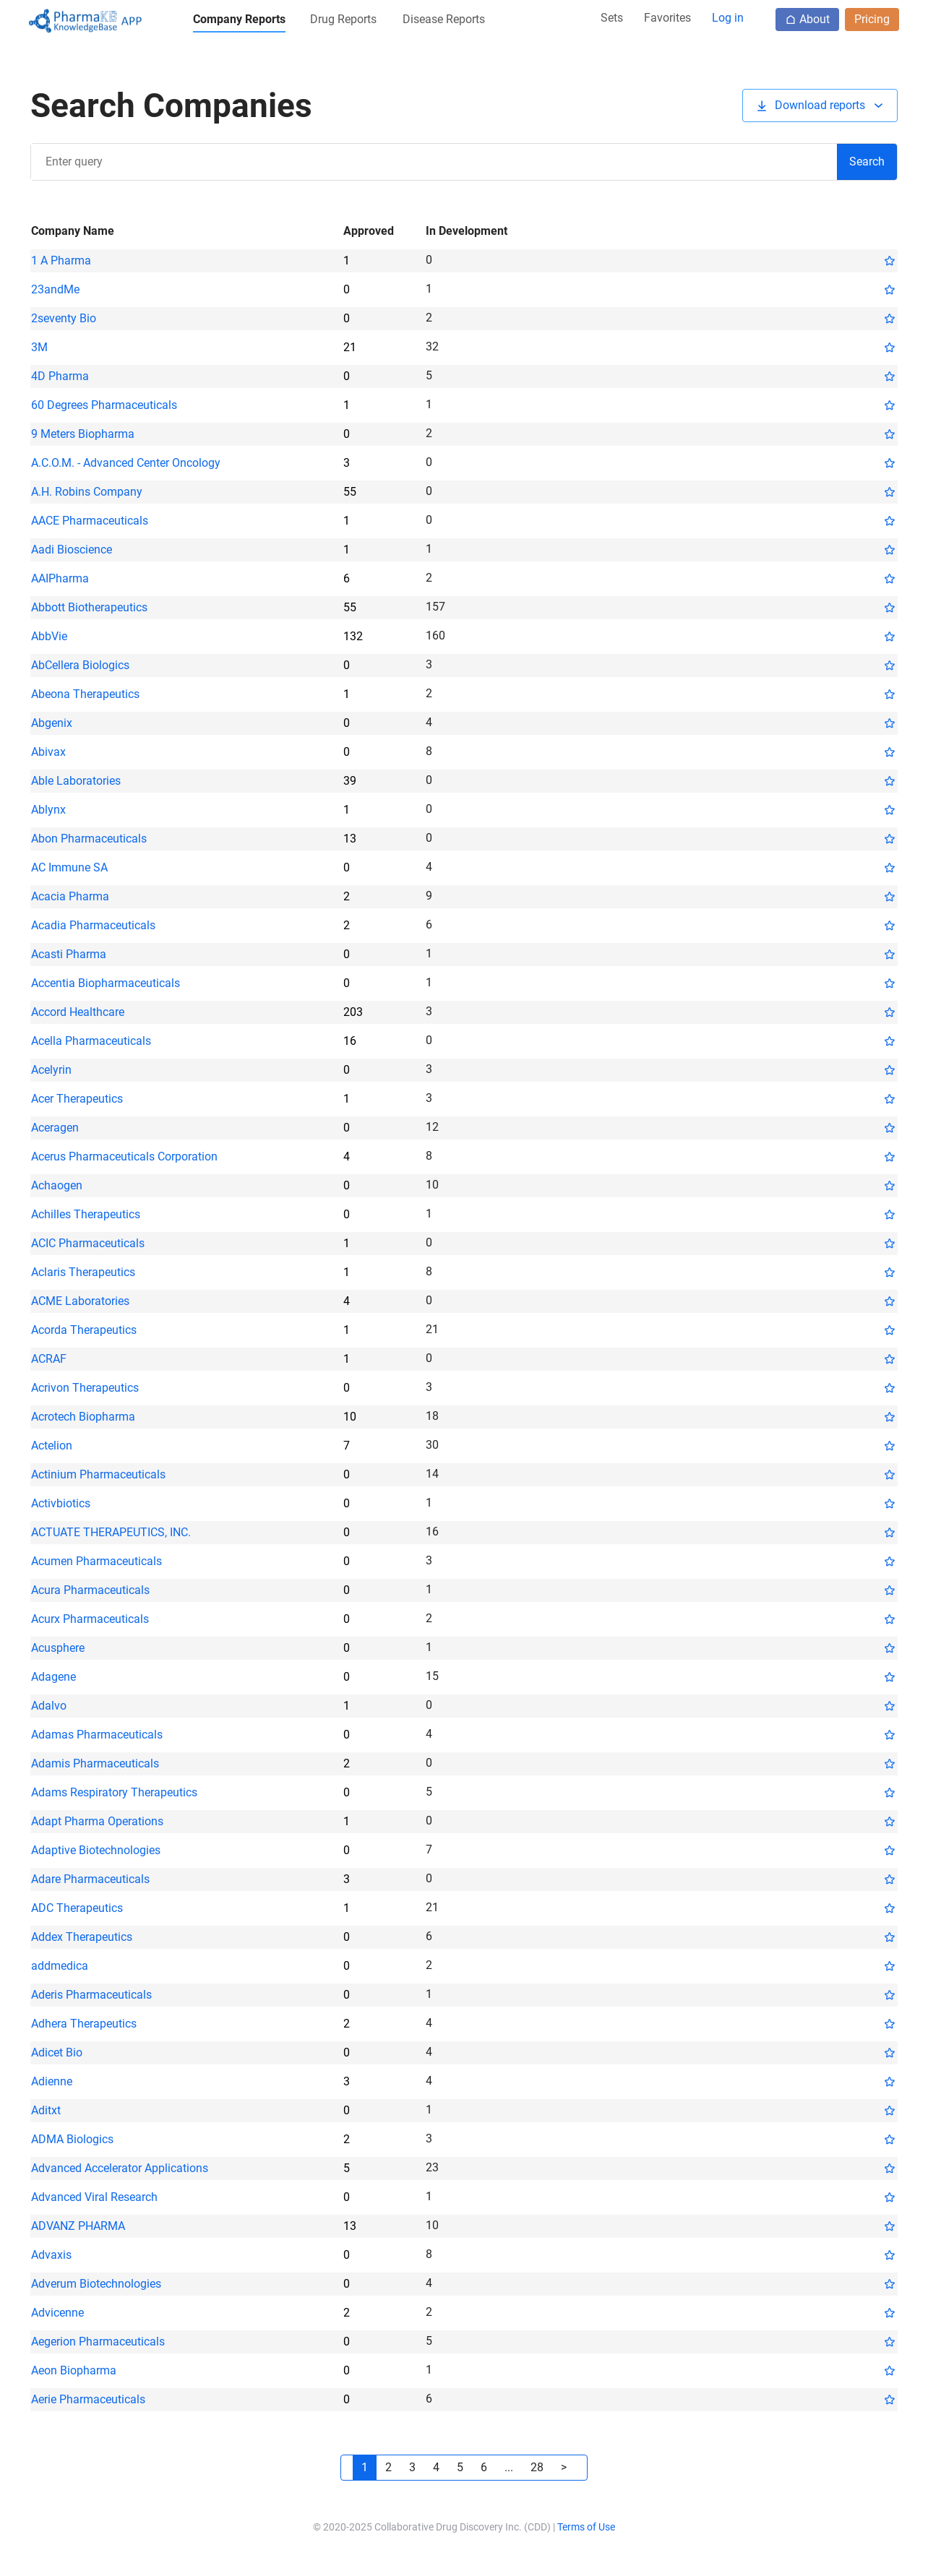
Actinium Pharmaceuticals (98, 1474)
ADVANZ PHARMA (78, 2226)
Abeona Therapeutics (85, 694)
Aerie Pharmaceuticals (88, 2399)
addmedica (59, 1966)
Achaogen (56, 1185)
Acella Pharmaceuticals (91, 1041)
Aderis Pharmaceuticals (91, 1995)
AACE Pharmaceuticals (89, 520)
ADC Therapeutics (77, 1908)
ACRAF (48, 1359)
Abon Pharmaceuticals (89, 838)
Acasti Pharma (68, 954)
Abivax (48, 752)
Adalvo (48, 1706)
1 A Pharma (61, 260)
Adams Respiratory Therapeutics (114, 1792)
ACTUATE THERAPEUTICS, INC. (111, 1532)
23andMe (55, 289)
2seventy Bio (63, 318)
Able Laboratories (76, 781)
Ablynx (48, 810)
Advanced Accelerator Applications (119, 2168)
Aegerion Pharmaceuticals (98, 2341)
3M (39, 347)
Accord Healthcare (77, 1012)
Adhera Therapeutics (84, 2023)
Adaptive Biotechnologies (95, 1850)
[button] (239, 22)
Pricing (872, 19)
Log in (728, 18)
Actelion (51, 1445)
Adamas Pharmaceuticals (97, 1734)
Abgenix (51, 723)
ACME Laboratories (80, 1301)
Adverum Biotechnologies (96, 2284)
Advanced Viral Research (94, 2197)
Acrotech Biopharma (83, 1416)
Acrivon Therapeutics (85, 1388)
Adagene (53, 1677)
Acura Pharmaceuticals (90, 1590)
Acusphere (58, 1648)
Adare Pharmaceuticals (90, 1879)
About (807, 19)
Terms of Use (586, 2527)
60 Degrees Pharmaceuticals (104, 405)
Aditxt (46, 2110)
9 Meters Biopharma (82, 434)
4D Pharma (60, 376)
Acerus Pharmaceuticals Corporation (124, 1156)
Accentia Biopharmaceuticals (105, 983)
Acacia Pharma (70, 896)
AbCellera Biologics (80, 665)
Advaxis (51, 2255)
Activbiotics (60, 1503)
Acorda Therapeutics (84, 1330)
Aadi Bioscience (71, 549)
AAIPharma (60, 578)
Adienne (51, 2081)
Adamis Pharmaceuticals (95, 1763)
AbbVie (49, 636)
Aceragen (55, 1127)
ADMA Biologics (72, 2139)
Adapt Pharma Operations (97, 1821)
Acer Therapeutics (77, 1099)
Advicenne (57, 2312)
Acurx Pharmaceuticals (90, 1619)
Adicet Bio (56, 2052)
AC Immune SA (69, 867)
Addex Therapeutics (81, 1937)
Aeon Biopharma (73, 2370)
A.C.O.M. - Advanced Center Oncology (125, 463)
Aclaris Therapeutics (83, 1272)
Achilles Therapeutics (85, 1214)
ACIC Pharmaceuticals (88, 1243)
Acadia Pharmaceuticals (93, 925)
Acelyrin (51, 1070)
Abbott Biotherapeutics (89, 607)
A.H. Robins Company (86, 492)
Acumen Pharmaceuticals (96, 1561)
